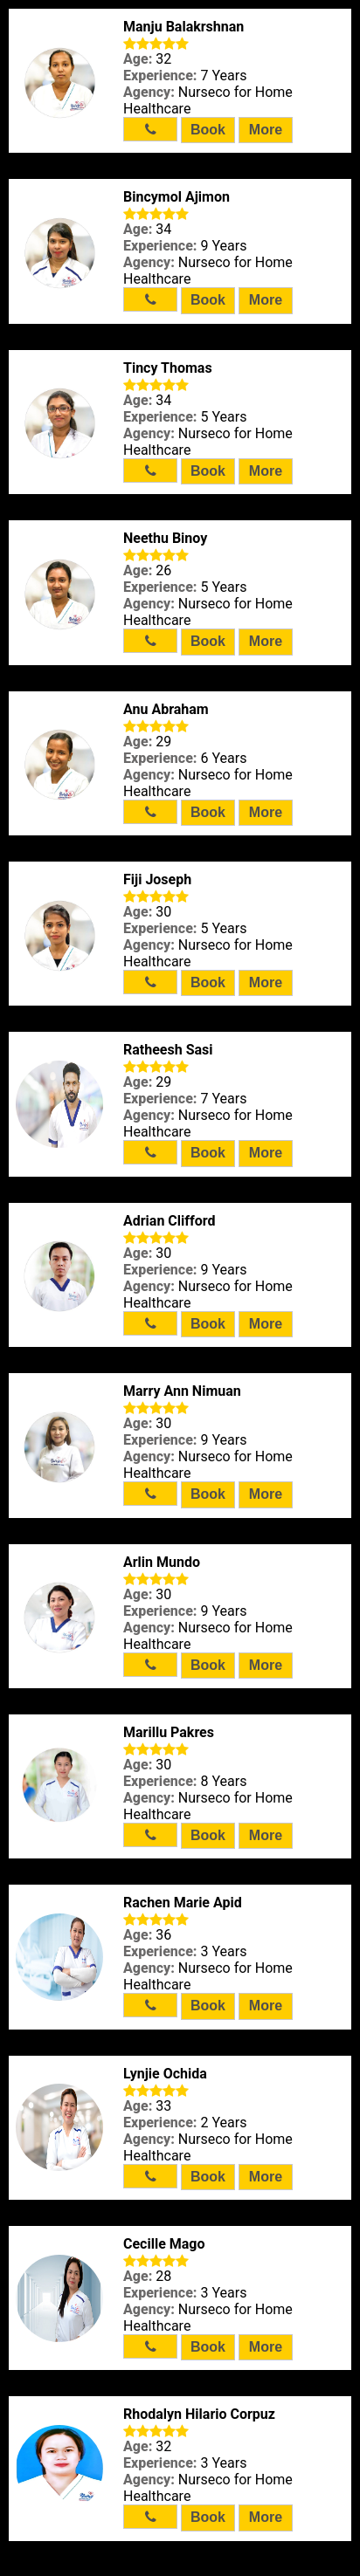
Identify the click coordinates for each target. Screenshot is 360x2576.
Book (207, 129)
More (265, 129)
